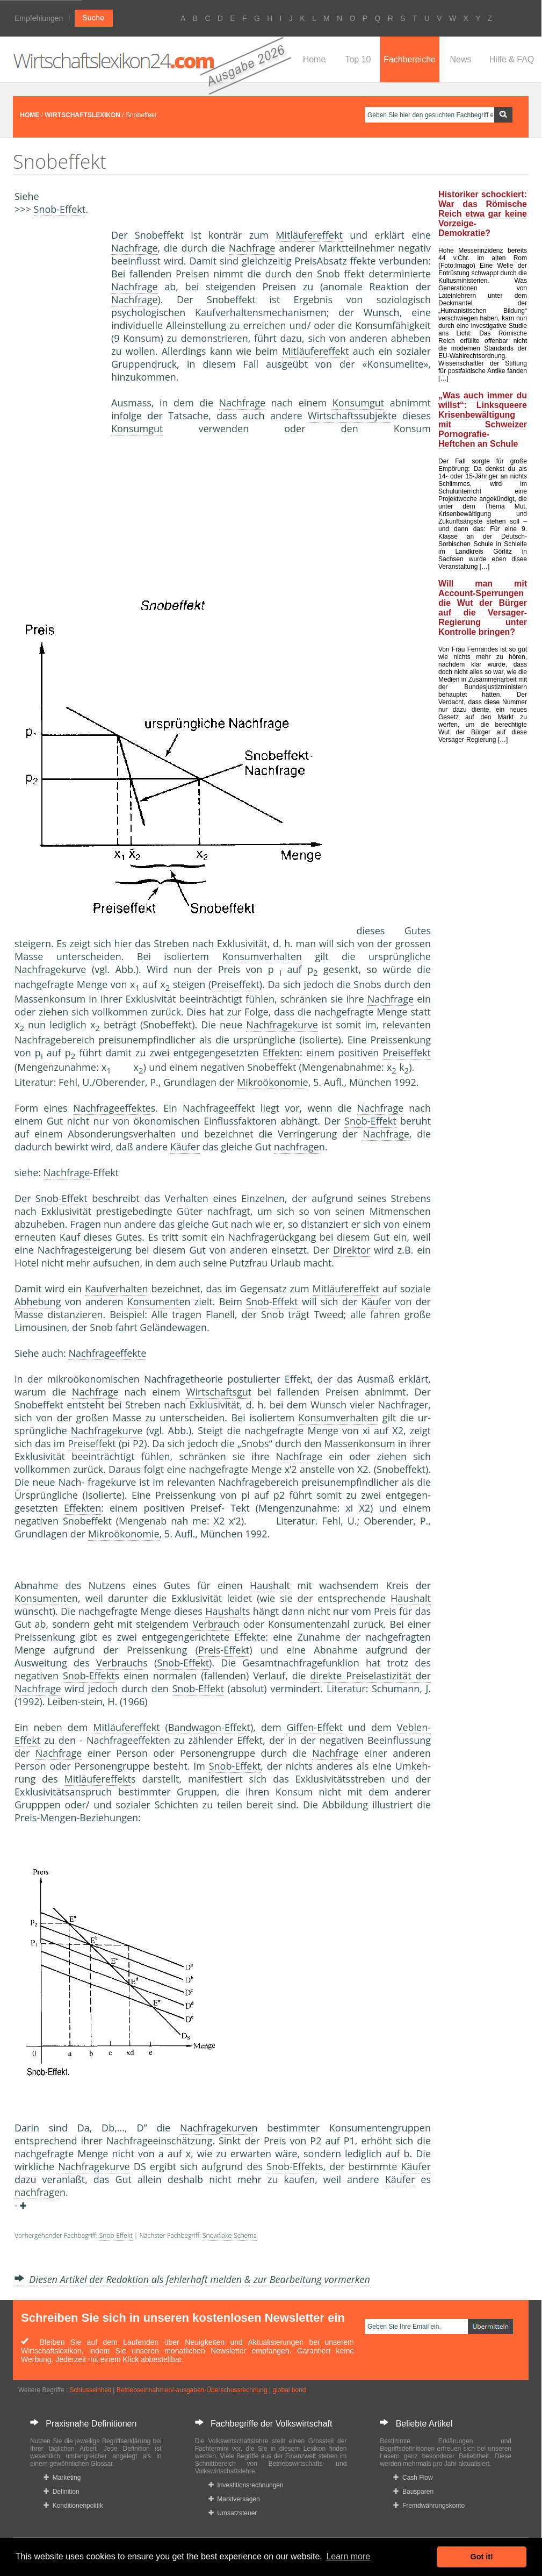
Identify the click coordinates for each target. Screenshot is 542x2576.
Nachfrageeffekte (112, 1107)
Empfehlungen (39, 18)
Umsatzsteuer (232, 2513)
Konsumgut (358, 402)
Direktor (351, 1249)
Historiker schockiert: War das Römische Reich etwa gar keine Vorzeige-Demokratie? (482, 214)
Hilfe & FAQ (511, 59)
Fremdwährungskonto (429, 2505)
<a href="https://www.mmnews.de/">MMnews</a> (57, 407)
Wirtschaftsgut (218, 1391)
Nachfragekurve (50, 969)
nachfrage (296, 1146)
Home (314, 59)
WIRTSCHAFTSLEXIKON (82, 115)
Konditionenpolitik (73, 2505)
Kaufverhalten (116, 1288)
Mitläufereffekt (309, 234)
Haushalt (270, 1585)
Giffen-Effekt (314, 1727)
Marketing (62, 2477)
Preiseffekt (235, 984)
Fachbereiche (410, 59)
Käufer (185, 1146)
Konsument (153, 1301)
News (460, 59)
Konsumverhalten (262, 956)
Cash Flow (412, 2477)
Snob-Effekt (60, 209)
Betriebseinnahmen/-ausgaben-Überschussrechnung (192, 2390)
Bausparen (413, 2491)
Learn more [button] (348, 2556)
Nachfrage (134, 247)
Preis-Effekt (223, 1649)
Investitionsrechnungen (246, 2485)
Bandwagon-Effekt (209, 1727)
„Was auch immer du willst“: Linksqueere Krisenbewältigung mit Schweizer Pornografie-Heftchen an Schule (482, 419)
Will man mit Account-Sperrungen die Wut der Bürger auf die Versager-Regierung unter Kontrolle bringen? (482, 607)
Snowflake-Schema (230, 2235)
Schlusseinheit (90, 2390)
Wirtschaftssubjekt (349, 415)
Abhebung (38, 1301)
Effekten (281, 1052)
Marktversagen (234, 2499)
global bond (289, 2390)
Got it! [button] (482, 2556)
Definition (62, 2491)
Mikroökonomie (272, 1082)
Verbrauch (215, 1624)
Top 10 (358, 59)
